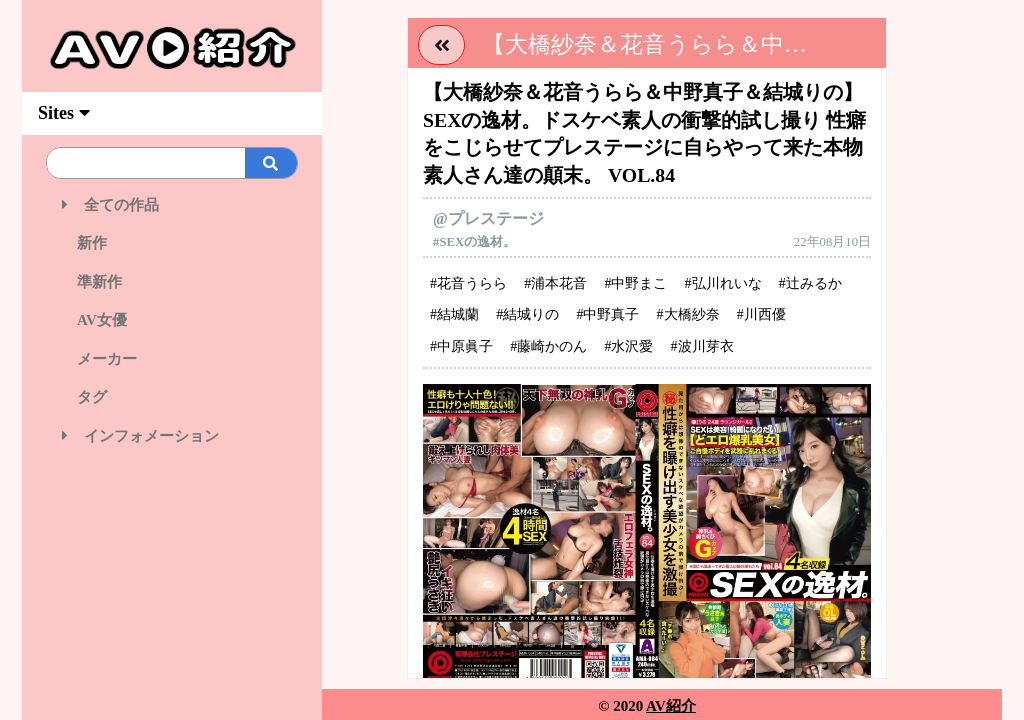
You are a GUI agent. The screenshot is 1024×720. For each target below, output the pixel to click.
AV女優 (94, 320)
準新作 (92, 282)
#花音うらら (468, 283)
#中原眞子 (461, 346)
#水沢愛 (628, 346)
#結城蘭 (454, 314)
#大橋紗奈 (688, 314)
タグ (84, 397)
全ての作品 (110, 205)
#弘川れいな (723, 283)
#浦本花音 (555, 283)
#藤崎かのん (548, 346)
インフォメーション (140, 436)
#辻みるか (810, 283)
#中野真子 (607, 314)
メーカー (99, 359)
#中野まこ (635, 283)
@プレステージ (488, 218)
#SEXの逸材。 (474, 242)
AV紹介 (671, 706)
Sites (64, 113)
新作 (84, 243)
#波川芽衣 (702, 346)
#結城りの (527, 314)
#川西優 (761, 314)
